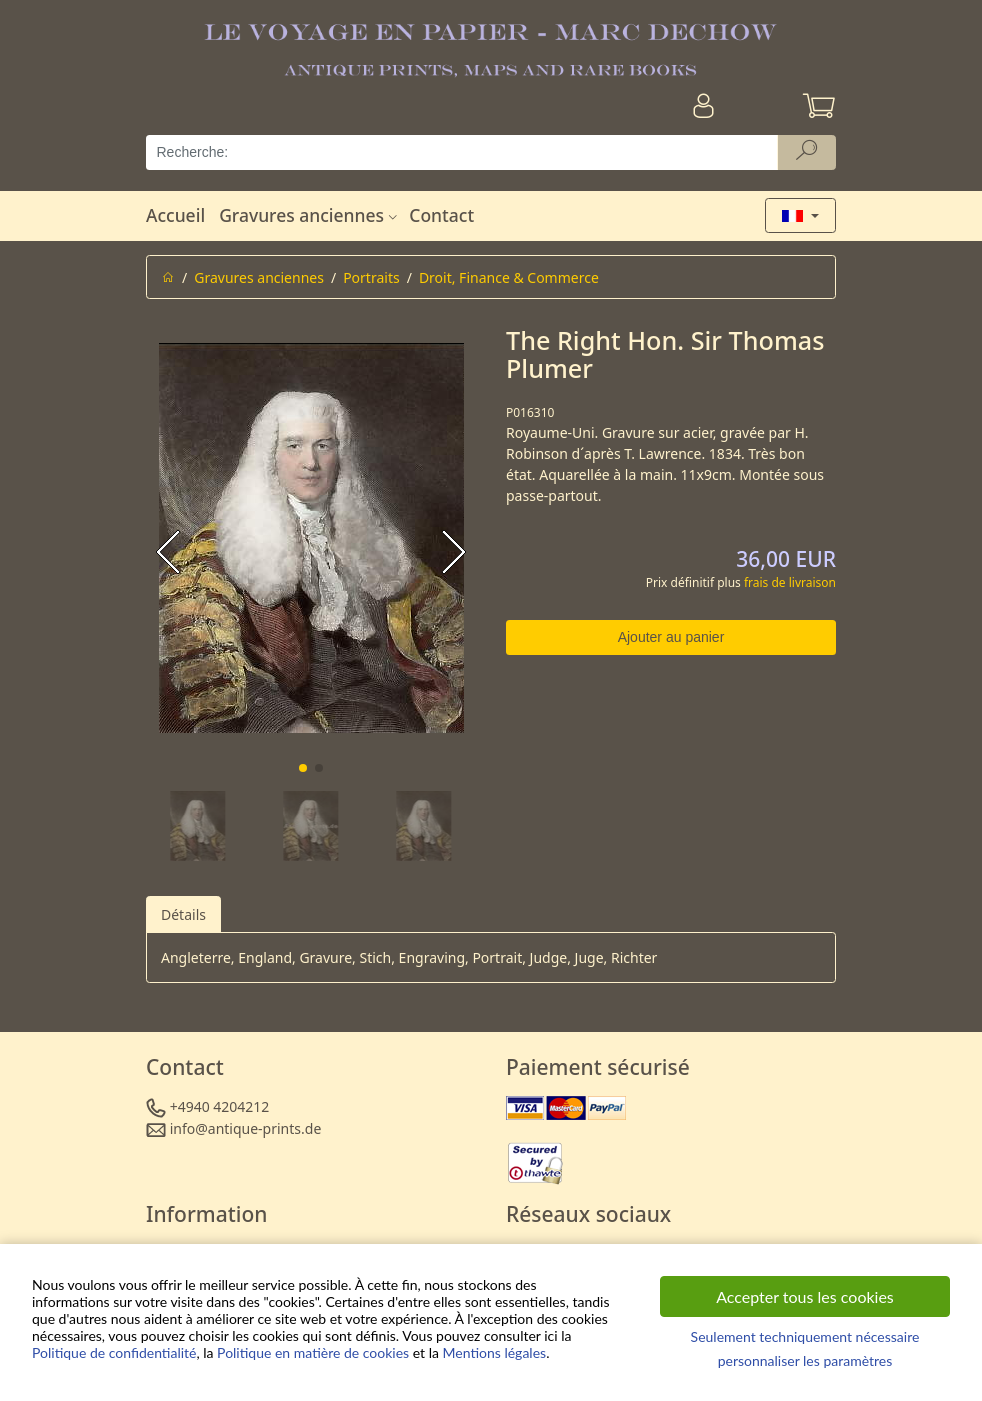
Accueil (175, 215)
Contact (441, 215)
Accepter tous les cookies (805, 1296)
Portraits (371, 277)
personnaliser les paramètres (805, 1360)
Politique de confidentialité (114, 1352)
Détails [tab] (183, 914)
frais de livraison (790, 582)
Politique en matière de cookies (313, 1352)
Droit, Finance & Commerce (509, 277)
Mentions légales (495, 1352)
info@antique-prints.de (246, 1128)
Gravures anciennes (310, 215)
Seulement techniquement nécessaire (805, 1336)
